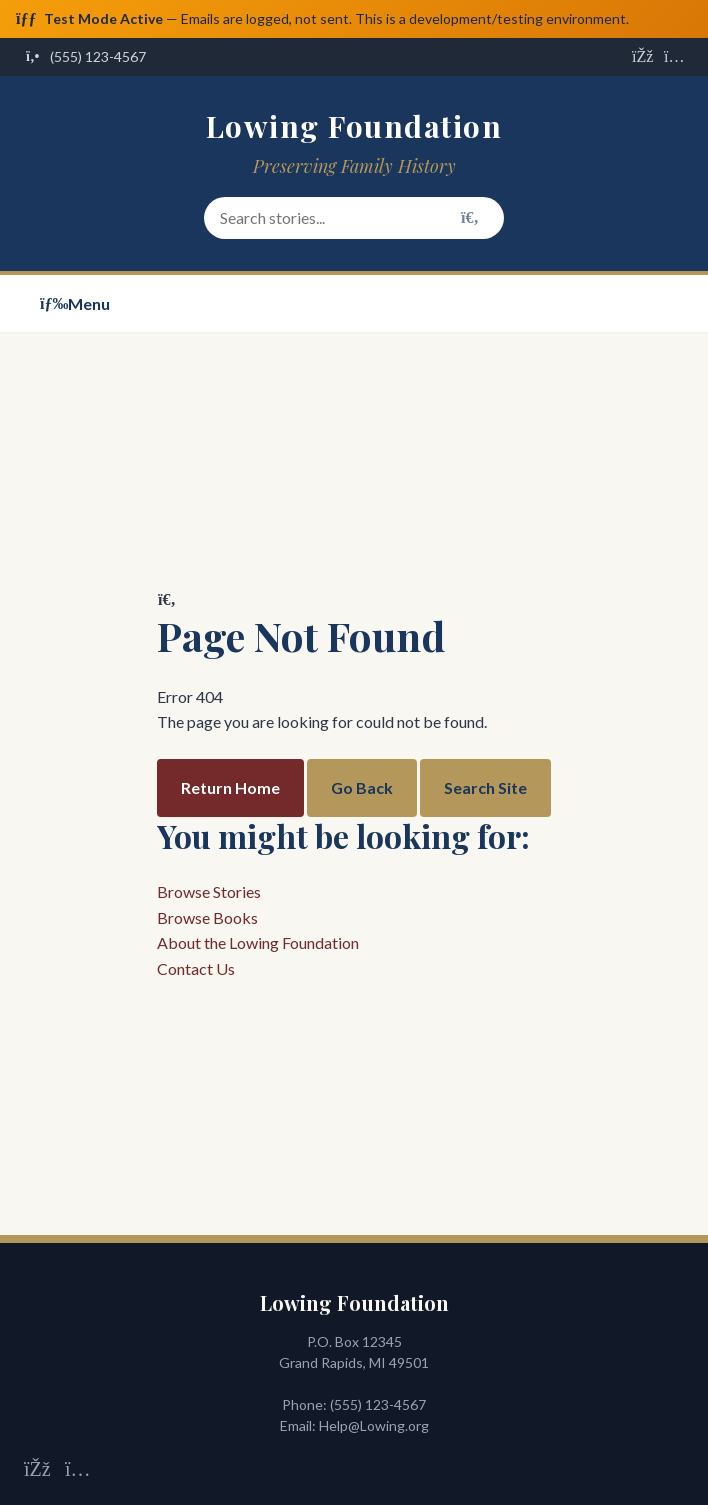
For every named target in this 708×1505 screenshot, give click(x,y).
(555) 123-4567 (378, 1405)
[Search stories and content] (354, 219)
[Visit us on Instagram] (674, 58)
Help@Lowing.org (374, 1426)
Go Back (362, 787)
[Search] (470, 218)
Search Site (485, 787)
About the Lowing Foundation (258, 943)
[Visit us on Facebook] (642, 58)
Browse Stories (209, 891)
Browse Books (207, 917)
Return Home (230, 787)
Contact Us (196, 968)
